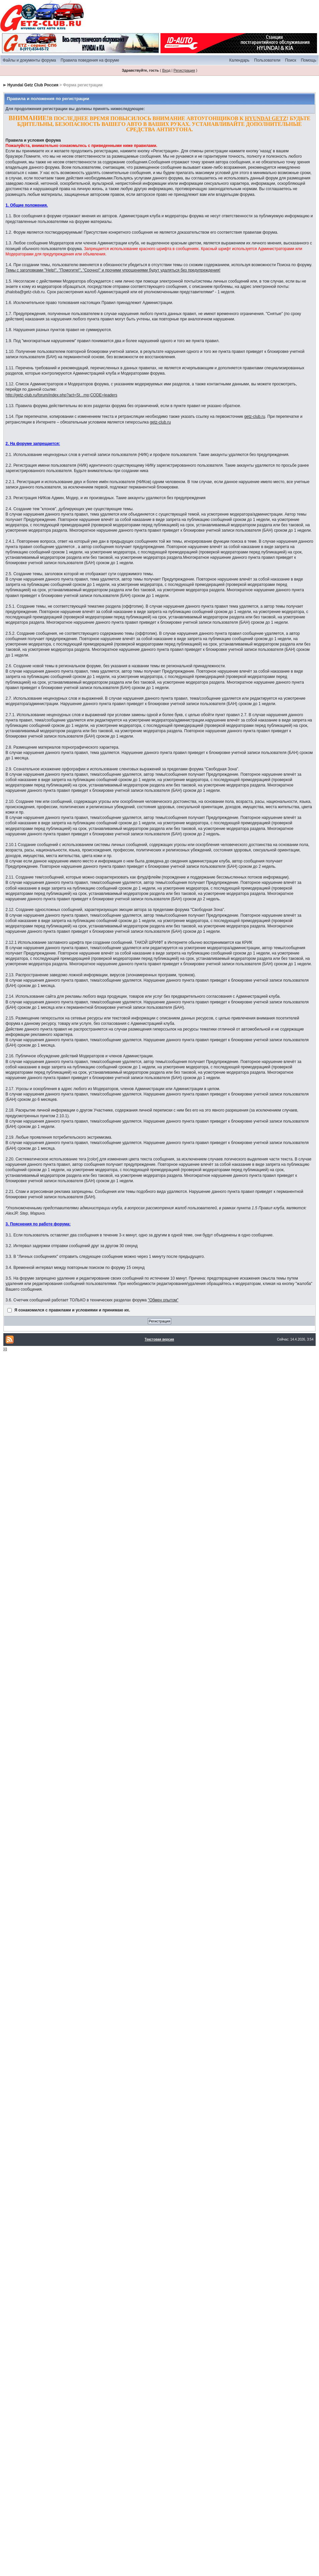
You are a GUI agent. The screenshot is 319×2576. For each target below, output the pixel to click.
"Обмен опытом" (163, 1300)
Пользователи (267, 60)
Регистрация (184, 70)
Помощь (308, 60)
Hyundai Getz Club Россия (33, 85)
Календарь (239, 60)
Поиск (290, 60)
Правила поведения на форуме (90, 60)
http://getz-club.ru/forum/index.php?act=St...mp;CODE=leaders (61, 395)
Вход (166, 70)
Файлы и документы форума (29, 60)
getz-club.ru (254, 416)
